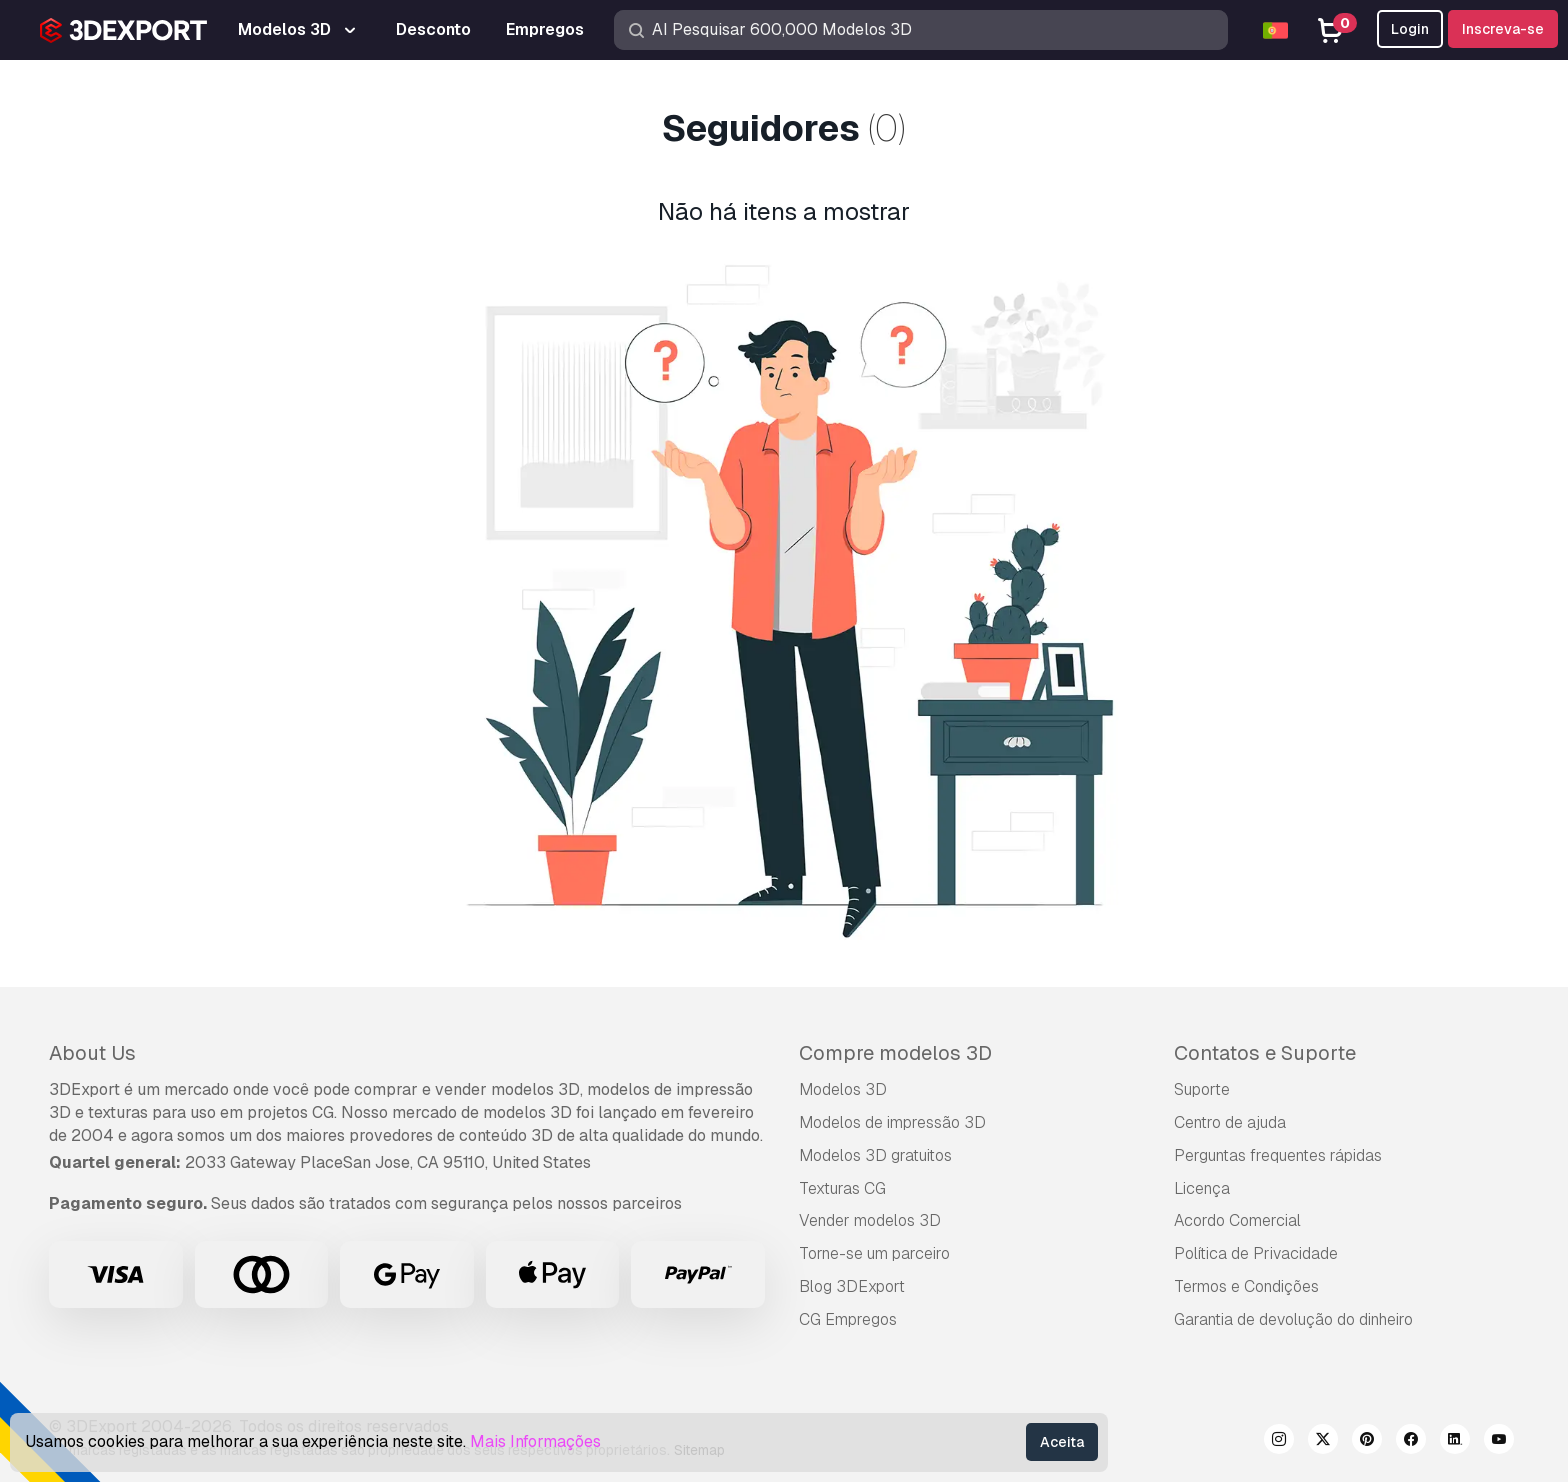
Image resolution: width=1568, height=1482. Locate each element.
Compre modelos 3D (895, 1053)
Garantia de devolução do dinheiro (1293, 1319)
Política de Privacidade (1256, 1253)
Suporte (1202, 1089)
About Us (92, 1053)
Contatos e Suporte (1265, 1053)
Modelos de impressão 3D (892, 1122)
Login (1410, 29)
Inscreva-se (1503, 29)
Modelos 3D (843, 1089)
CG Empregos (848, 1319)
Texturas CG (842, 1188)
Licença (1202, 1188)
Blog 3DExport (852, 1286)
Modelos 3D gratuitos (875, 1155)
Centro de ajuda (1230, 1122)
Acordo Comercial (1237, 1220)
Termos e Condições (1246, 1286)
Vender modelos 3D (870, 1220)
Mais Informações (535, 1441)
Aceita (1062, 1442)
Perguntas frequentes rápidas (1278, 1155)
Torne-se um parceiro (874, 1253)
